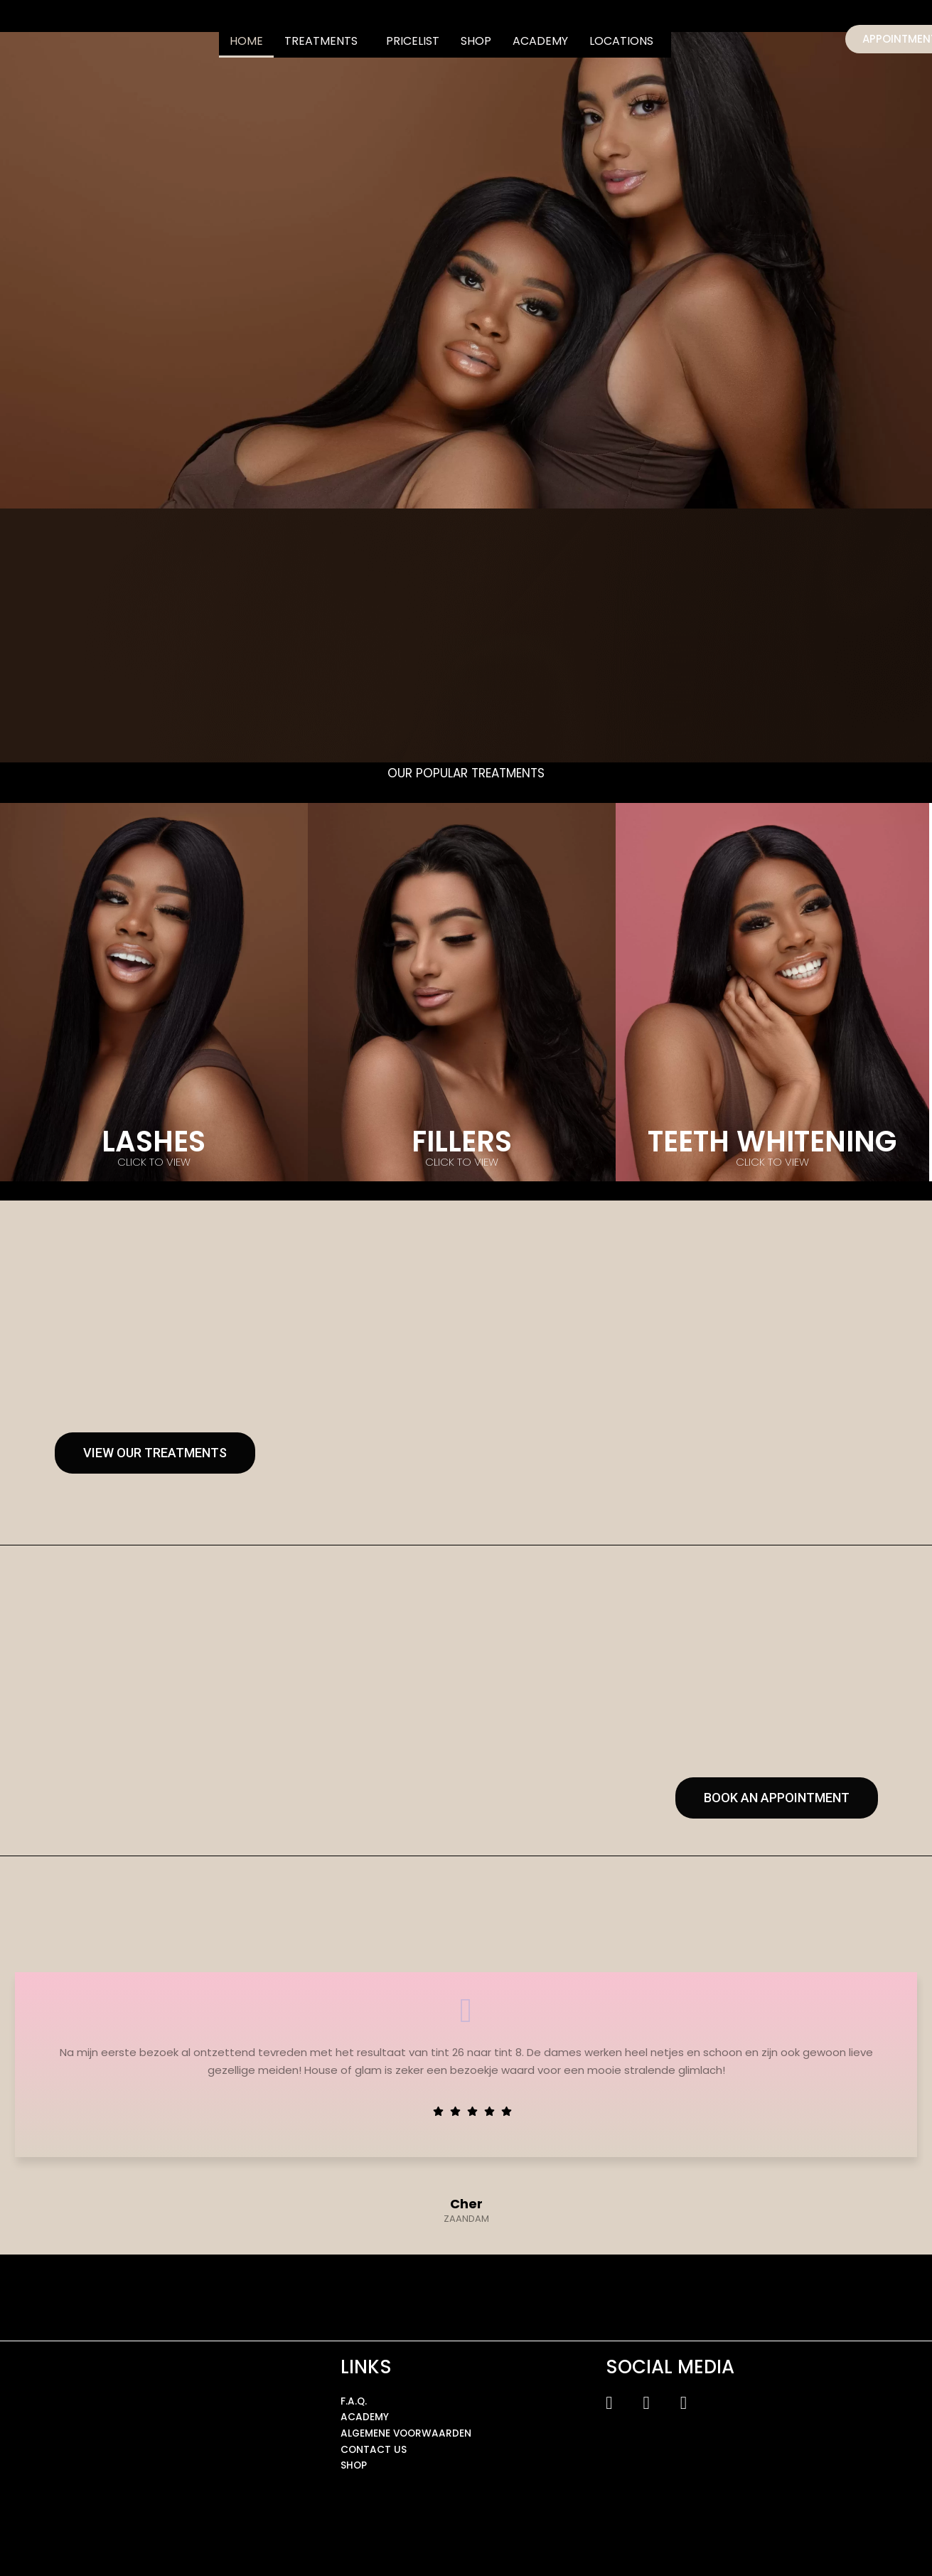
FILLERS (462, 1141)
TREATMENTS (321, 41)
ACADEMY (540, 41)
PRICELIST (412, 41)
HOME (246, 41)
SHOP (476, 41)
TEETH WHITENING (772, 1141)
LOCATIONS (621, 41)
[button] (324, 41)
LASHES (153, 1141)
